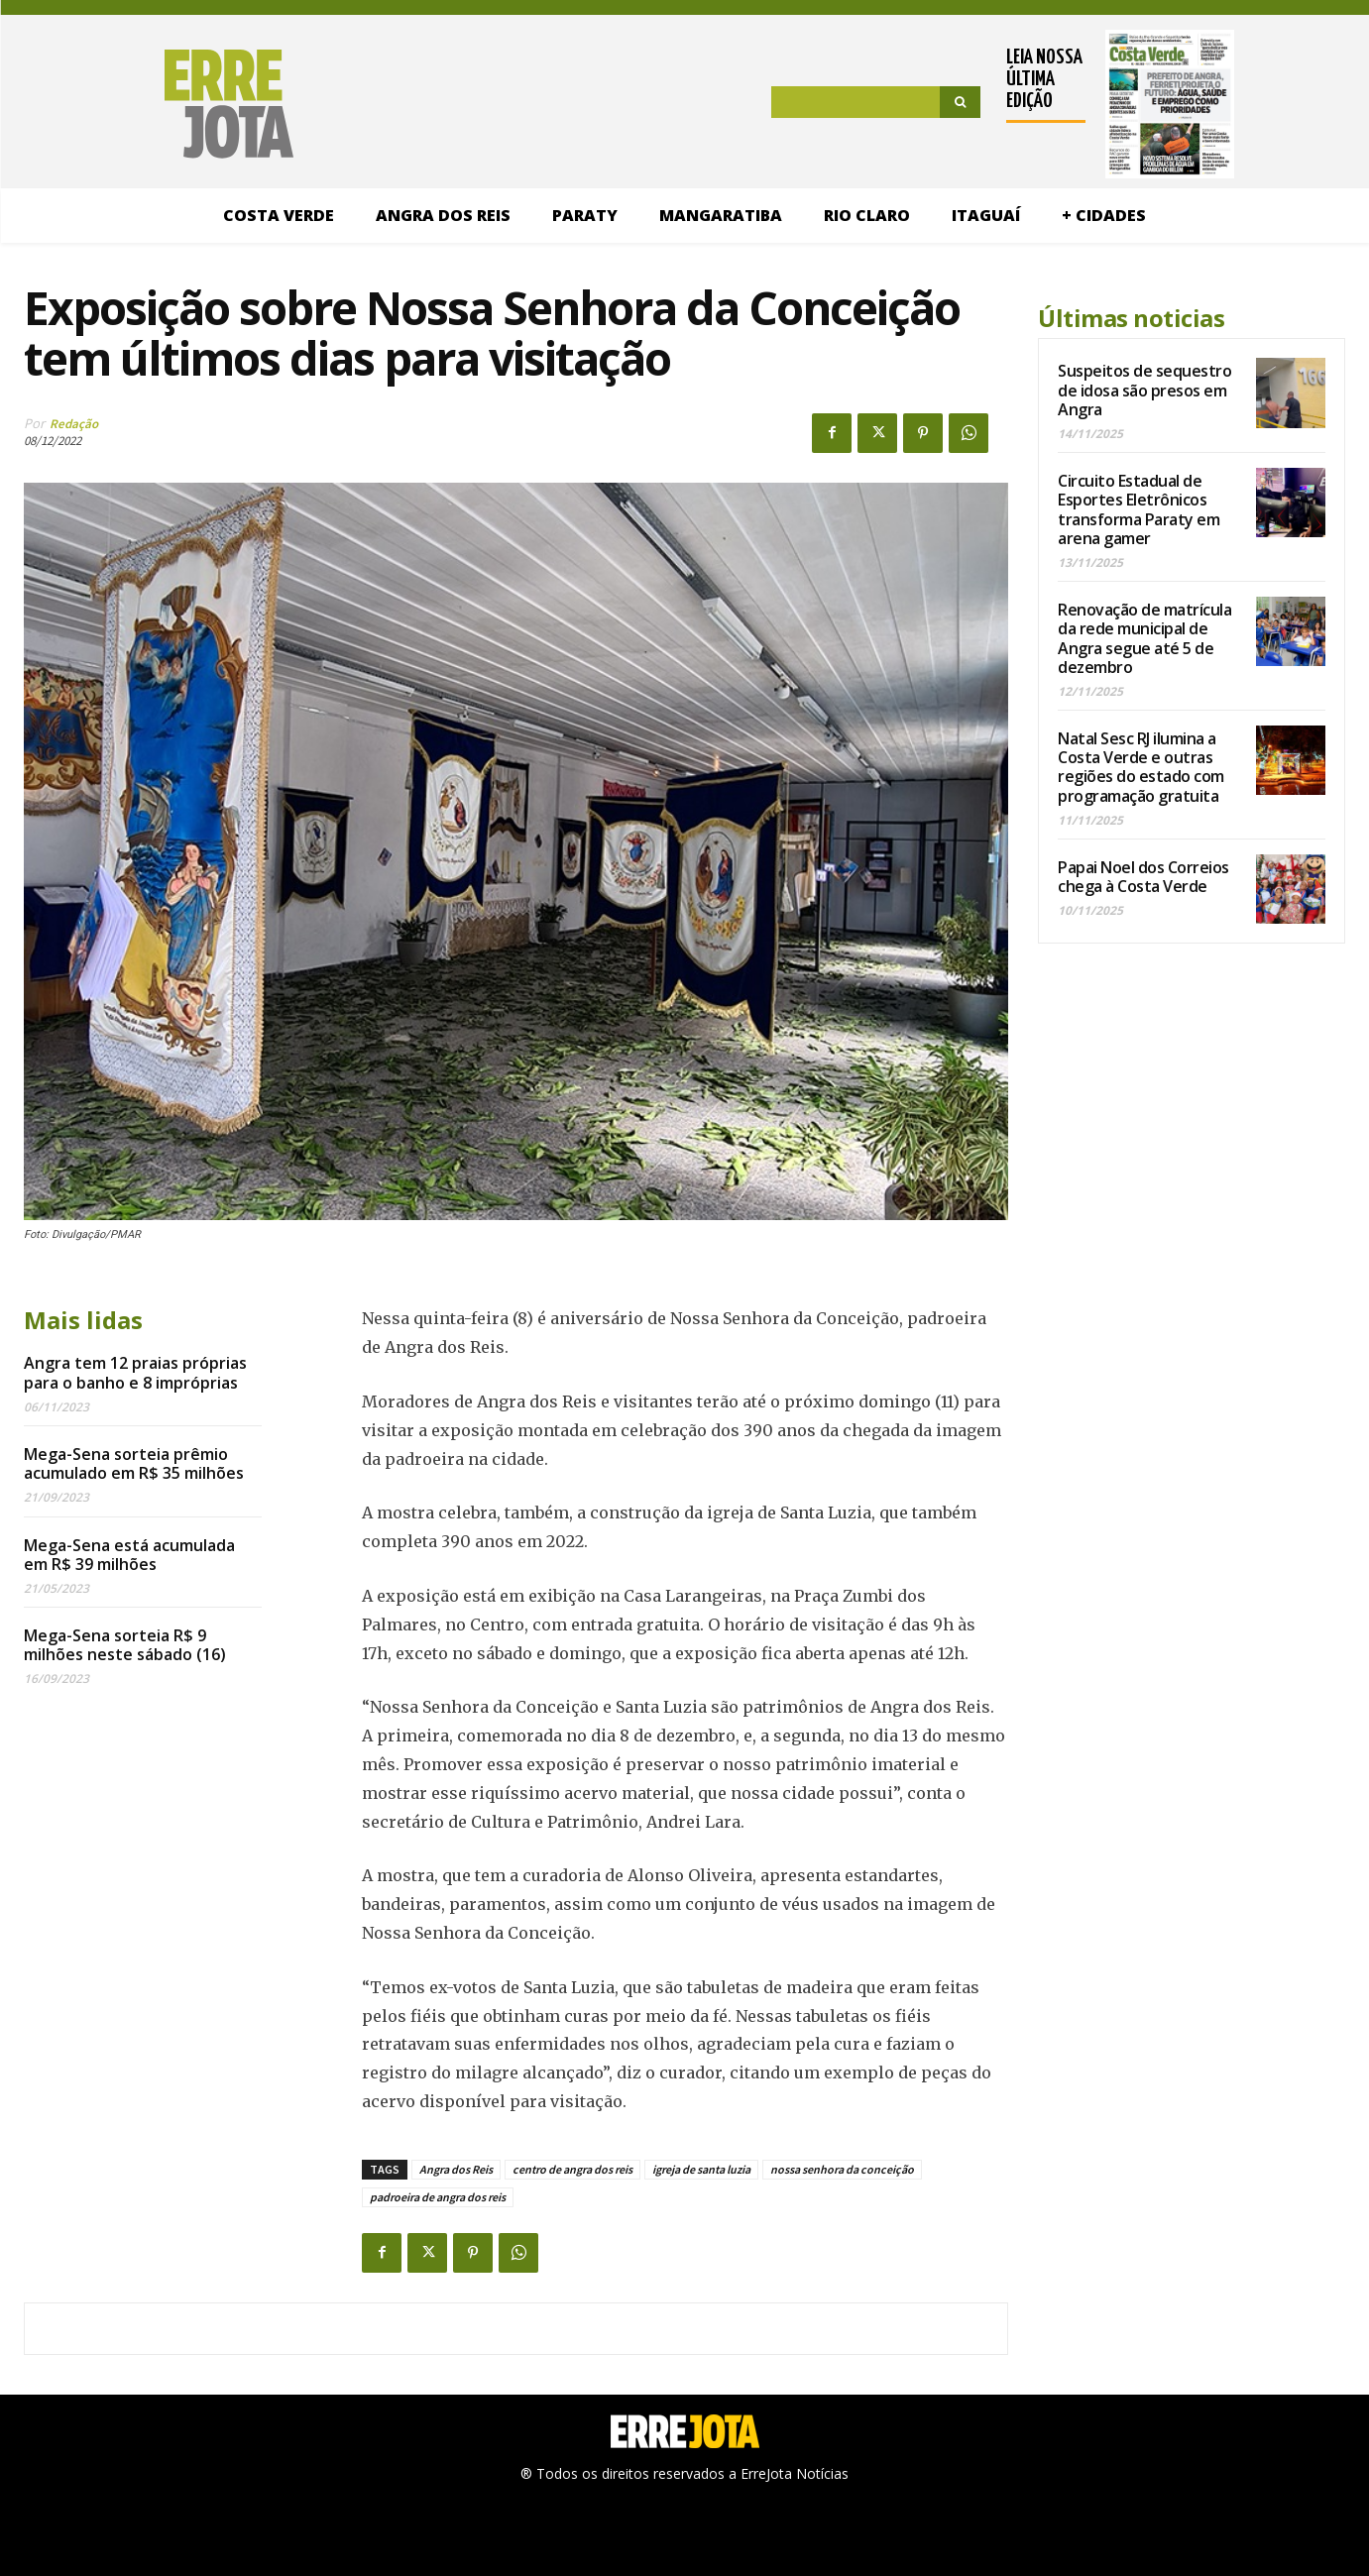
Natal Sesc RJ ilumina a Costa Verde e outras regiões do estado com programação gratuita (1141, 767)
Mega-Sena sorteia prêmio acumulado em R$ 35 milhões (134, 1463)
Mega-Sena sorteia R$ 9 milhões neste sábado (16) (125, 1644)
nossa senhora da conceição (842, 2169)
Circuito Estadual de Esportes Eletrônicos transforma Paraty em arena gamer (1138, 509)
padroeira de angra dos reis (438, 2196)
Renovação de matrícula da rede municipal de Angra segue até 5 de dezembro (1144, 638)
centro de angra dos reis (572, 2169)
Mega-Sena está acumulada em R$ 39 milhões (129, 1554)
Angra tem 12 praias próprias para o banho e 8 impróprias (135, 1372)
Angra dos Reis (456, 2169)
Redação (74, 423)
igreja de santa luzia (701, 2169)
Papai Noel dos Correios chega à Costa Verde (1143, 876)
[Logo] (158, 104)
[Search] (960, 102)
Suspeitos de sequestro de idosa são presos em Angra (1144, 389)
